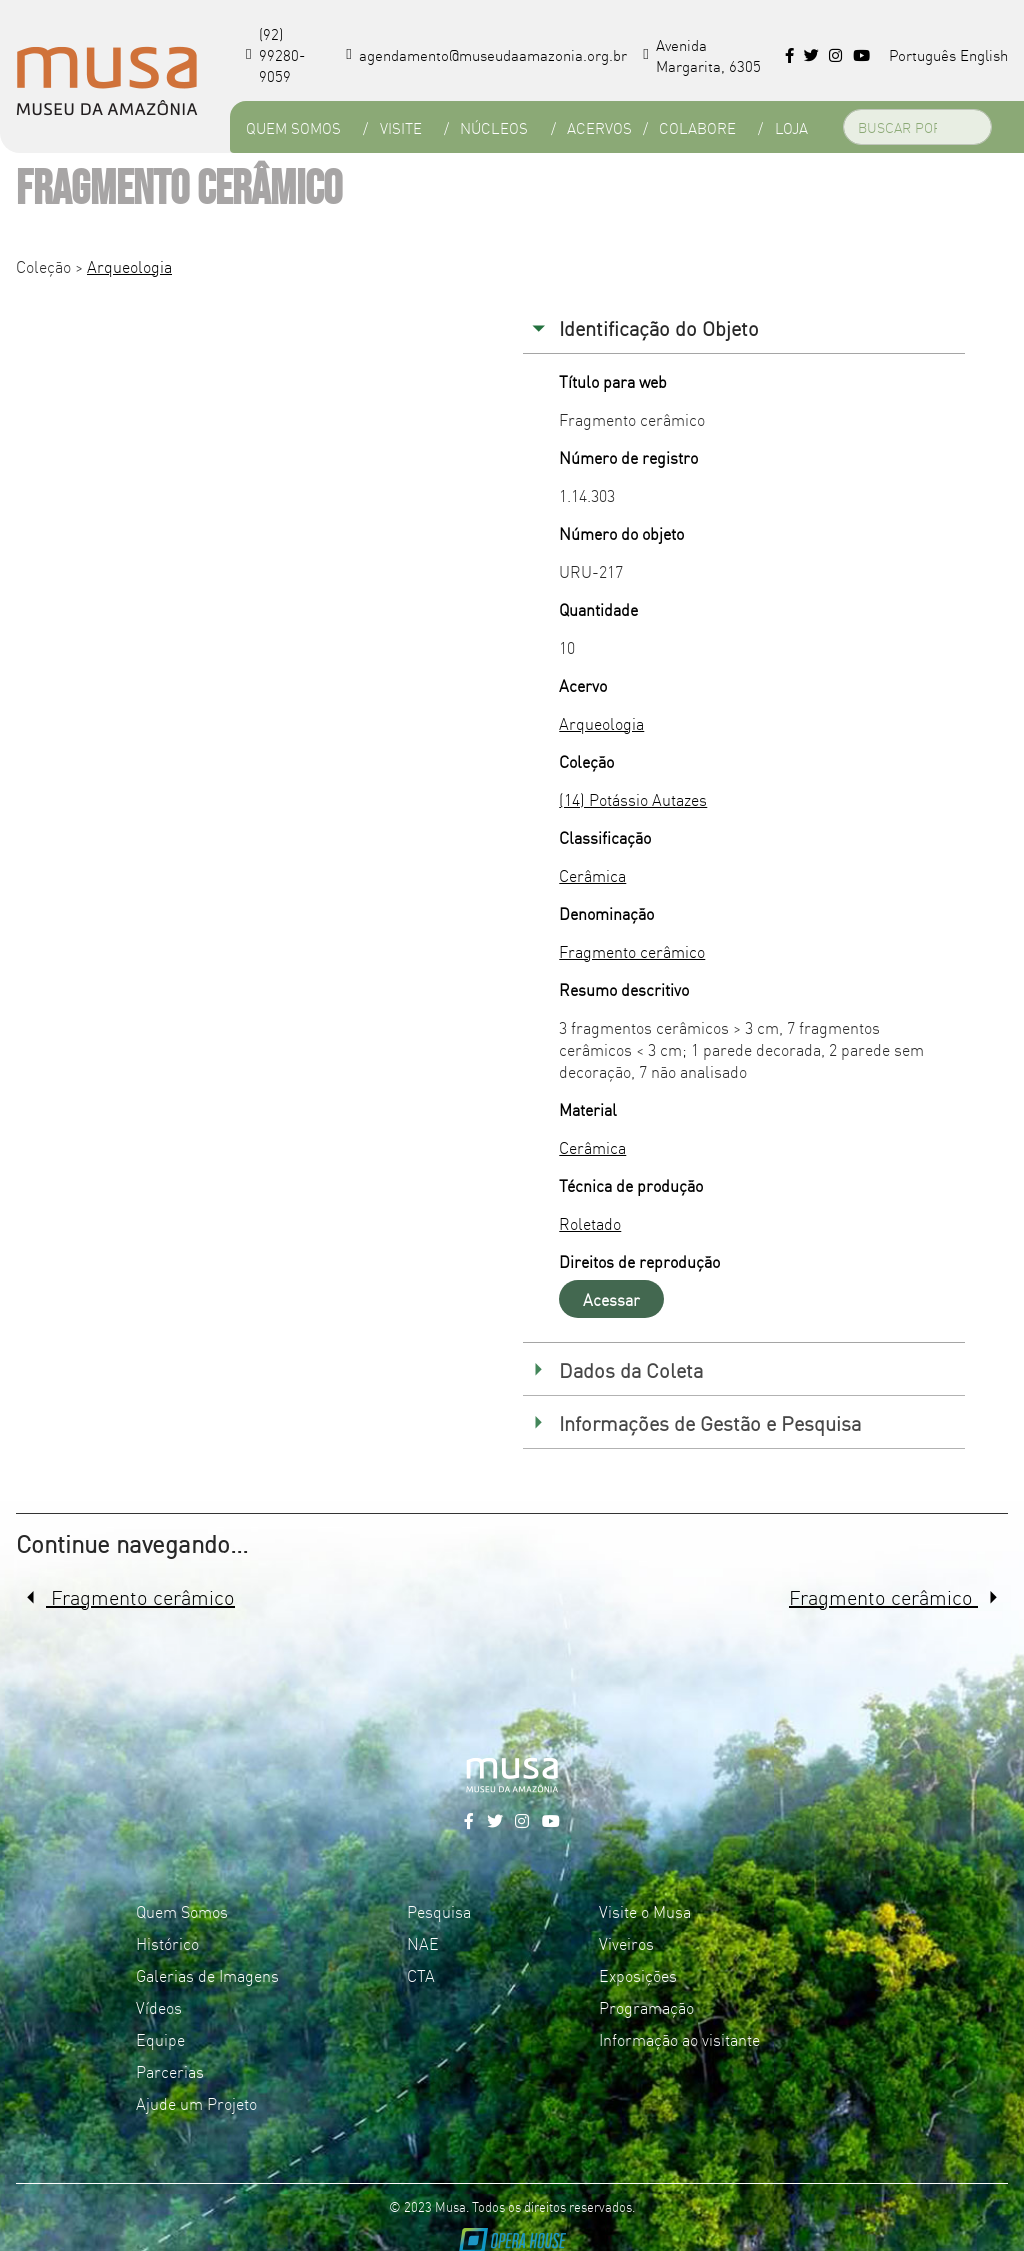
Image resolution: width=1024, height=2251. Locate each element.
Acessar (611, 1299)
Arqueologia (129, 266)
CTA (421, 1975)
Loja (791, 127)
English (984, 54)
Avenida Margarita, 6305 (702, 55)
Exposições (638, 1975)
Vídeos (159, 2007)
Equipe (160, 2039)
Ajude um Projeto (196, 2103)
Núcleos (494, 127)
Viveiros (626, 1943)
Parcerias (170, 2071)
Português (922, 54)
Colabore (697, 127)
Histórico (167, 1943)
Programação (646, 2007)
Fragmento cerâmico (632, 951)
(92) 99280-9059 (275, 54)
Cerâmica (592, 875)
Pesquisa (439, 1911)
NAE (423, 1943)
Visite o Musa (645, 1911)
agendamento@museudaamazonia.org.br (486, 54)
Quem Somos (293, 127)
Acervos (599, 127)
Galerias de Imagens (207, 1975)
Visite (401, 127)
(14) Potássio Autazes (633, 799)
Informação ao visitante (679, 2039)
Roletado (590, 1223)
